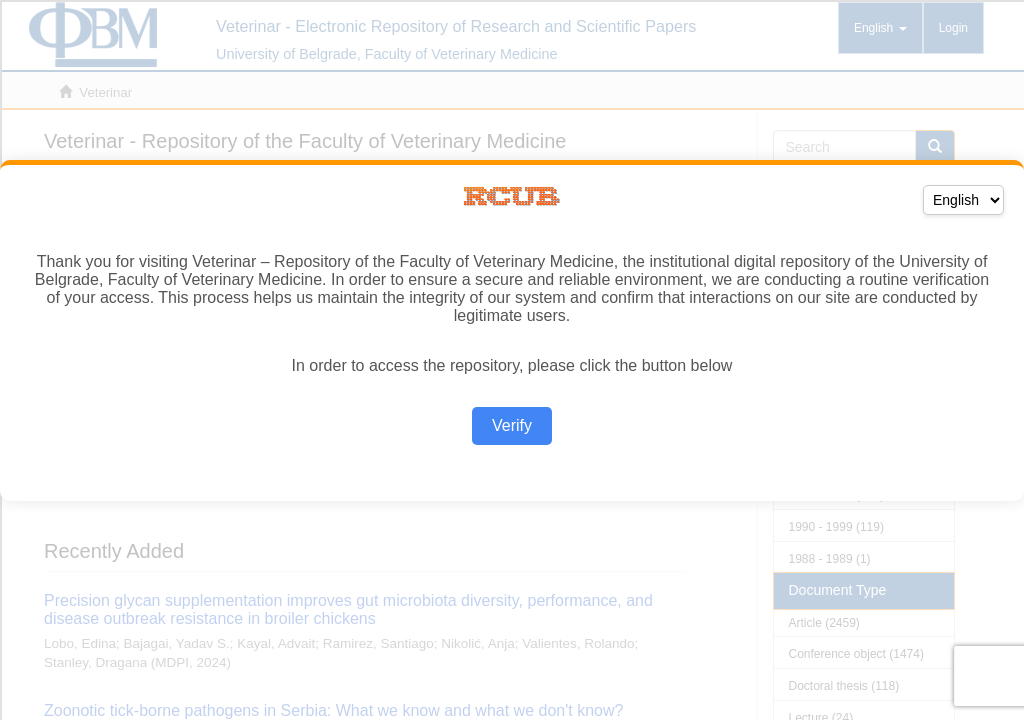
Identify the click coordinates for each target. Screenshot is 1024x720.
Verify (512, 425)
